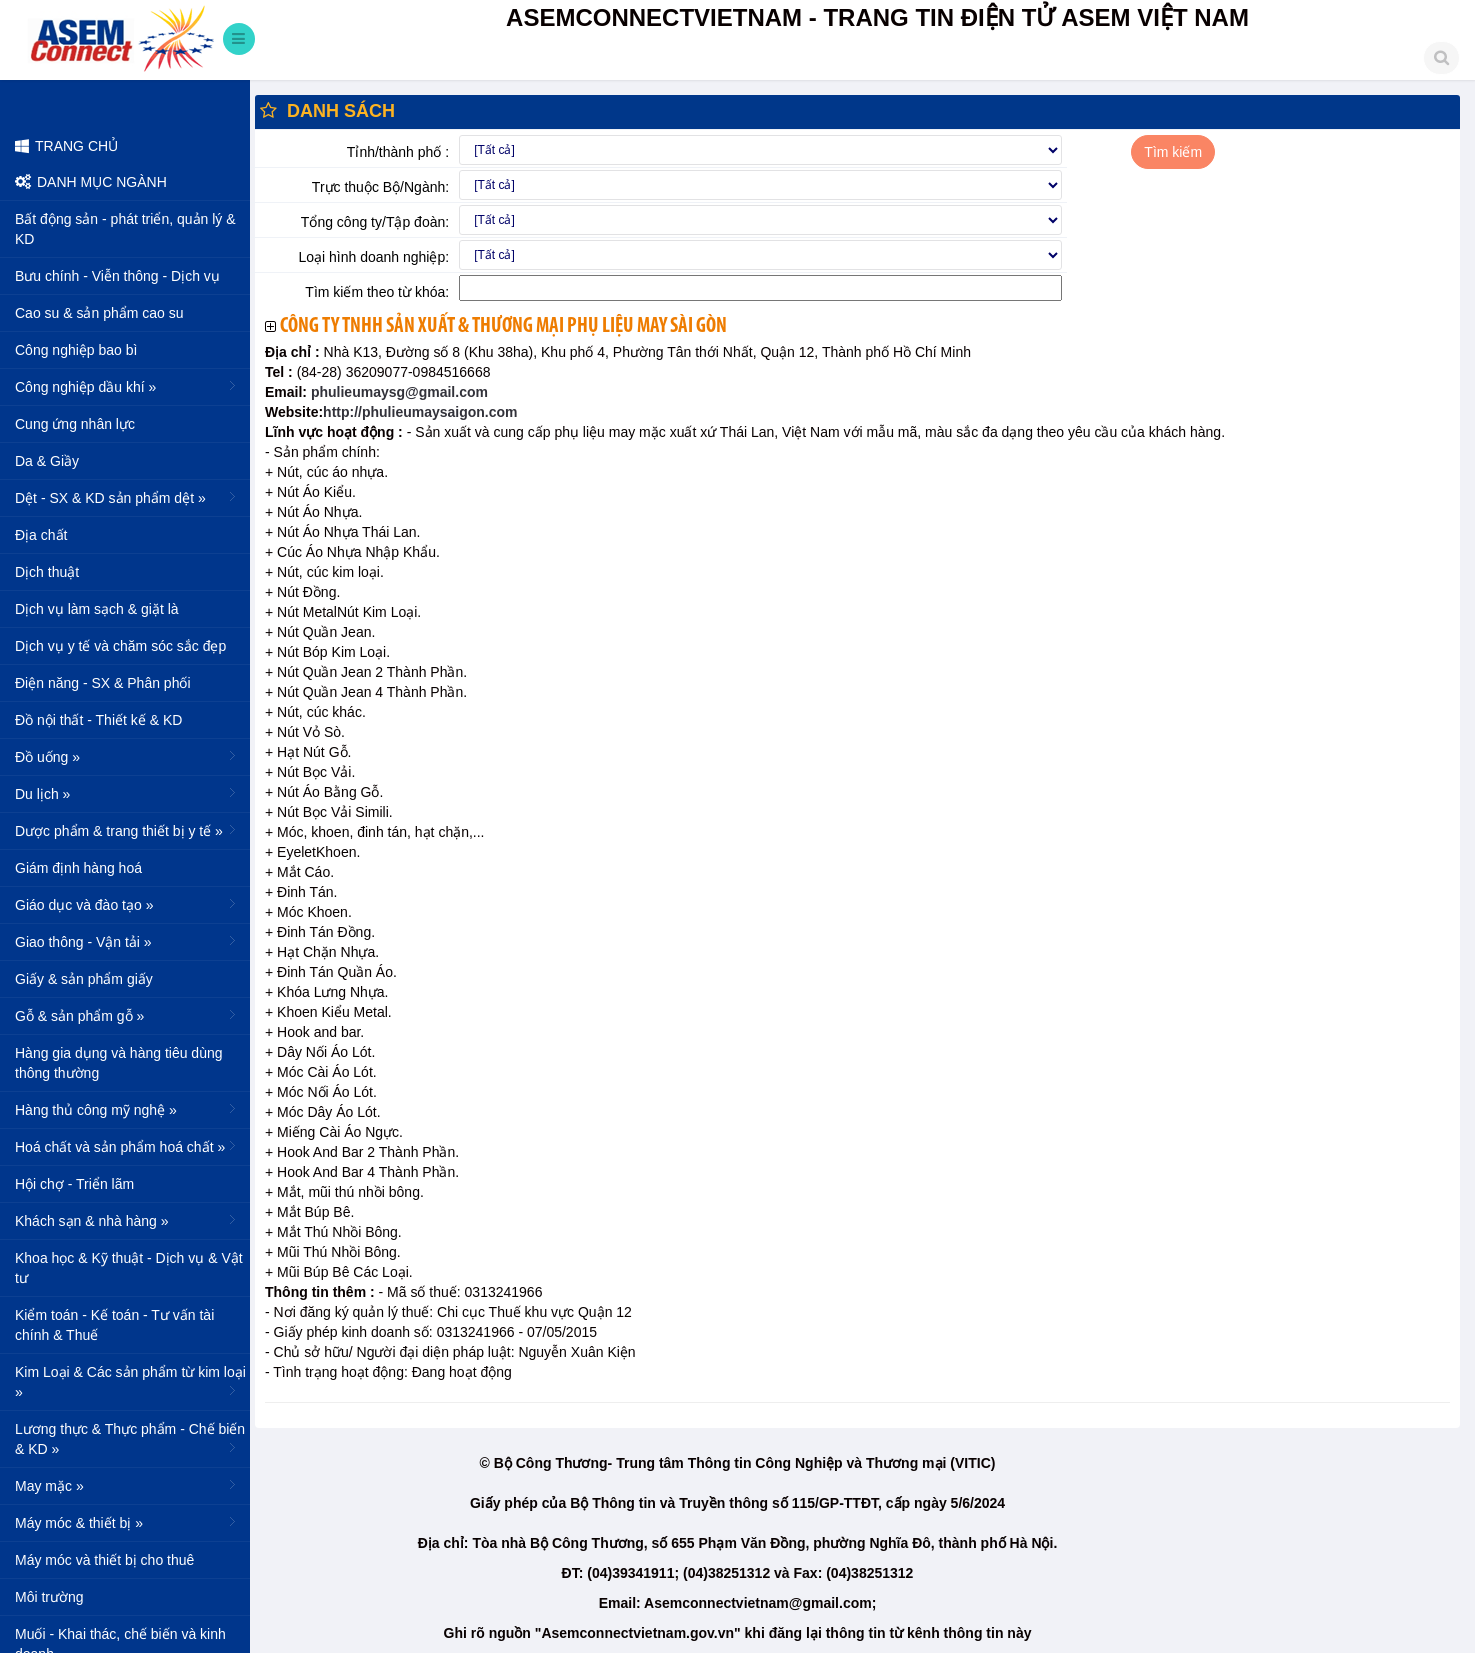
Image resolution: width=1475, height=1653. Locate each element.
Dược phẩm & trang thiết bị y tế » (127, 830)
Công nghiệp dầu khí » (127, 386)
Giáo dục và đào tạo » (127, 904)
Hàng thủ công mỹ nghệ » (127, 1109)
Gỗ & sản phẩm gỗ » (127, 1015)
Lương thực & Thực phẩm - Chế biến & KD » (130, 1439)
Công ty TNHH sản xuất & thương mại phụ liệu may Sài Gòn (503, 326)
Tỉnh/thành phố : (398, 152)
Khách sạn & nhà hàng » (127, 1220)
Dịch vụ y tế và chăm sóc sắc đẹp (120, 646)
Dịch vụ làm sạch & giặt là (97, 609)
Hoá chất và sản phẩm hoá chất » (127, 1146)
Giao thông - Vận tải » (127, 941)
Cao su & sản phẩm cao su (99, 313)
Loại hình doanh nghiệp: (373, 257)
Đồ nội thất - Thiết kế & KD (98, 720)
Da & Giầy (47, 461)
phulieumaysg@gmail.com (397, 392)
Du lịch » (127, 793)
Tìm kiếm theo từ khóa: (377, 292)
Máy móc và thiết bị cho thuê (104, 1560)
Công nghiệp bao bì (76, 350)
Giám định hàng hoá (78, 868)
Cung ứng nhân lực (75, 424)
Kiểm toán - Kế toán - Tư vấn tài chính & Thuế (114, 1325)
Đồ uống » (127, 756)
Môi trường (49, 1597)
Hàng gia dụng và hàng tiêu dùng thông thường (119, 1063)
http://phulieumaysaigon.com (420, 412)
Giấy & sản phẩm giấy (84, 979)
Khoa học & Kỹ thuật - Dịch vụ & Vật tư (129, 1268)
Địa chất (41, 535)
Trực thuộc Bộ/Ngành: (380, 187)
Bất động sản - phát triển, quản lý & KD (125, 229)
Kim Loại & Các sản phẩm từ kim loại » (130, 1382)
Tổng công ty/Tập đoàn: (375, 222)
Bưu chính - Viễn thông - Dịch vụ (117, 276)
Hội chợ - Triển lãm (74, 1184)
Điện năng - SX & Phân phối (103, 683)
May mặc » (127, 1485)
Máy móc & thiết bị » (127, 1522)
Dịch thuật (47, 572)
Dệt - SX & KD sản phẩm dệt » (127, 497)
